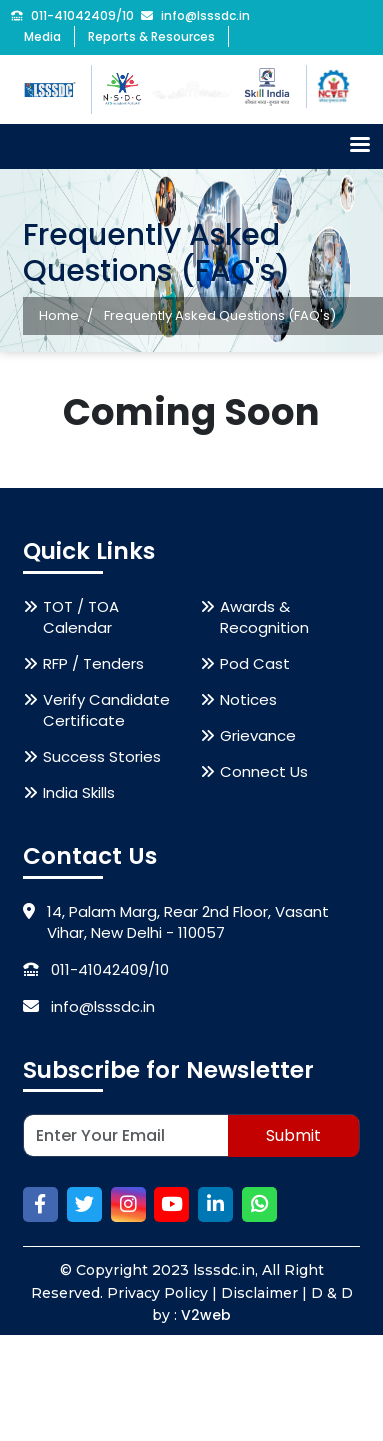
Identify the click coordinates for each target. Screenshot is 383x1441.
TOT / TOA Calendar (81, 619)
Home (59, 315)
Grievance (258, 737)
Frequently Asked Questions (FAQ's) (220, 315)
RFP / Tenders (93, 665)
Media (42, 36)
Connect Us (264, 773)
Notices (248, 701)
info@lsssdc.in (195, 16)
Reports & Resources (151, 36)
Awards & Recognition (264, 619)
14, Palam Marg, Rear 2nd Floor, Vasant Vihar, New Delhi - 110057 (176, 924)
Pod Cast (255, 665)
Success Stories (102, 758)
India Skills (79, 794)
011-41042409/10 (72, 16)
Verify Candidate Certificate (106, 712)
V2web (206, 1317)
